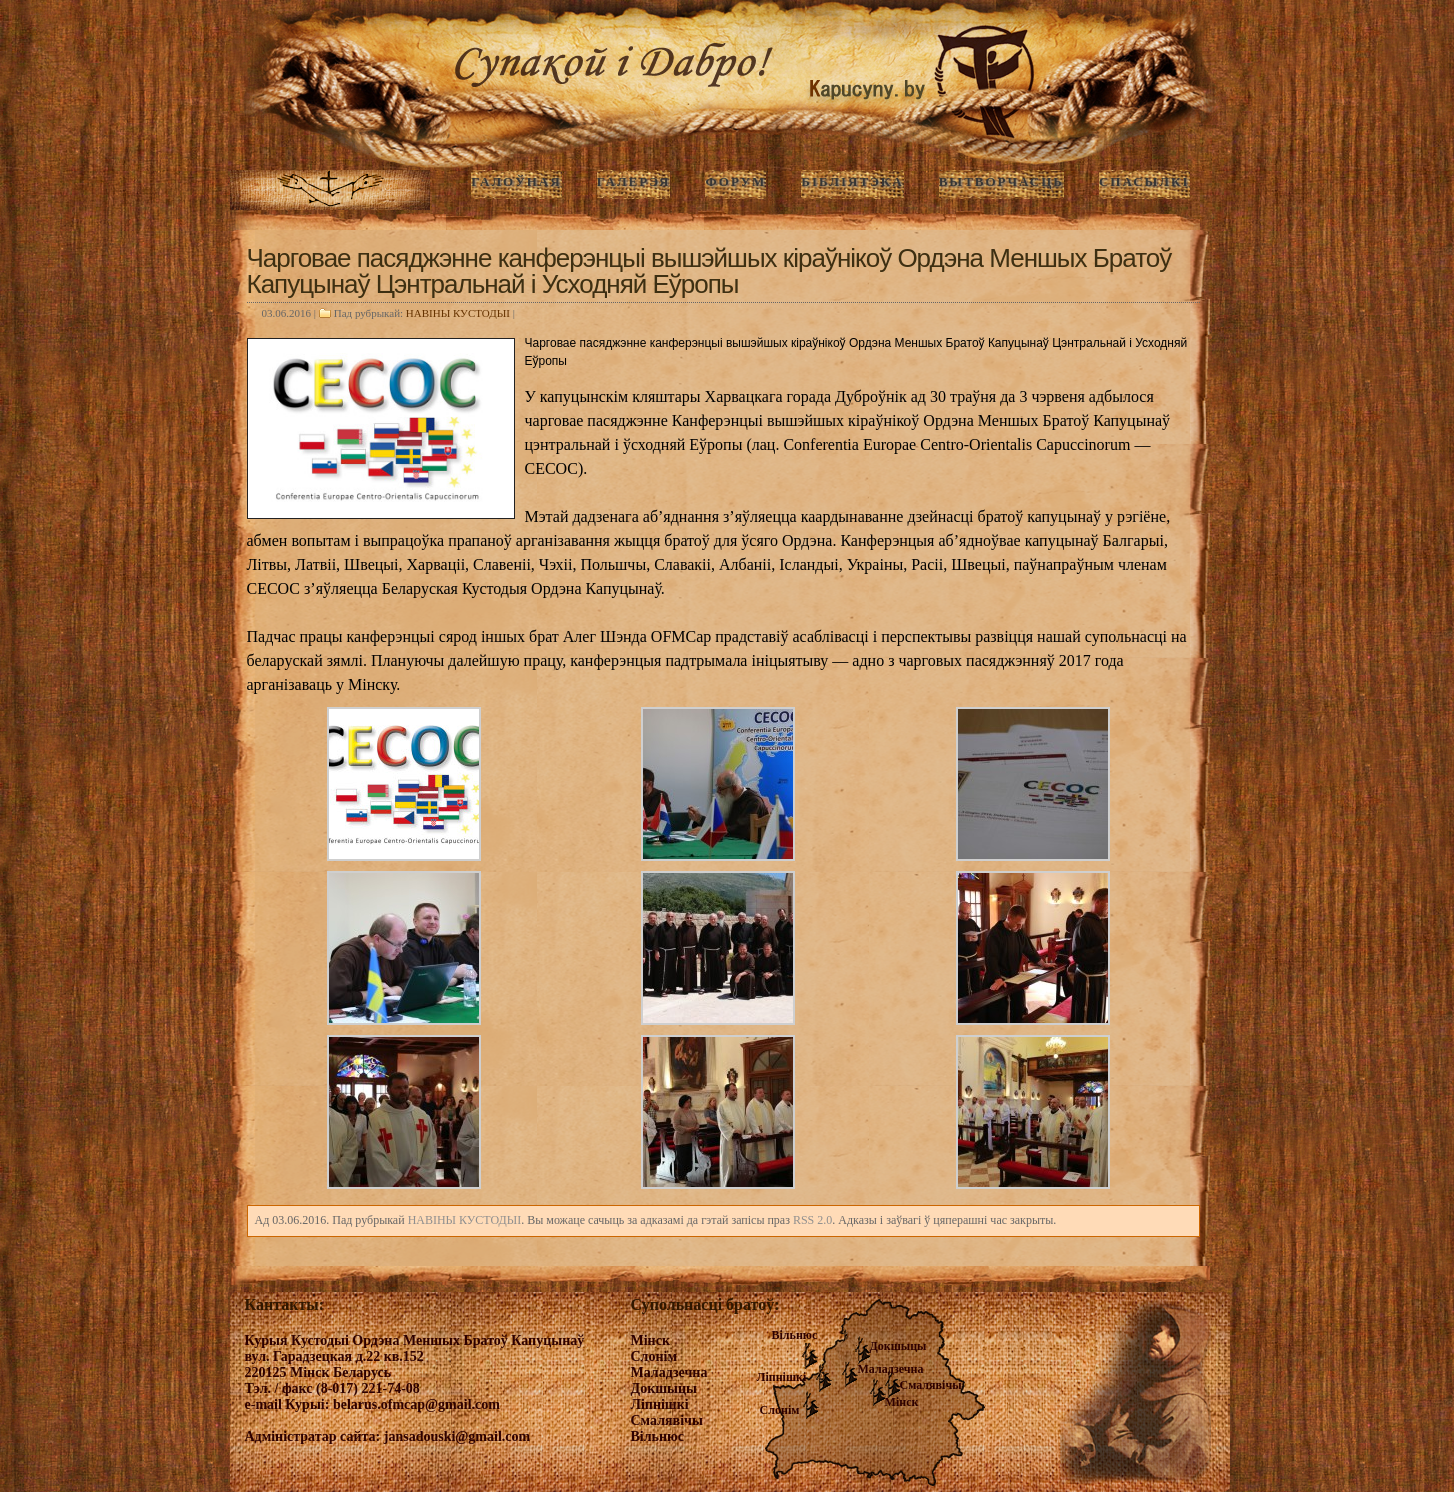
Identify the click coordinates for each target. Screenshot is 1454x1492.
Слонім (780, 1410)
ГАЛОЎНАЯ (516, 181)
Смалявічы (931, 1385)
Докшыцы (898, 1346)
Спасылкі (1144, 181)
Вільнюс (795, 1335)
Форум (735, 181)
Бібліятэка (852, 181)
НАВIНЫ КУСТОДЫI (458, 313)
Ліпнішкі (782, 1377)
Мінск (902, 1402)
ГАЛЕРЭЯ (634, 181)
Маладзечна (891, 1369)
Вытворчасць (1001, 181)
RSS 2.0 (812, 1220)
